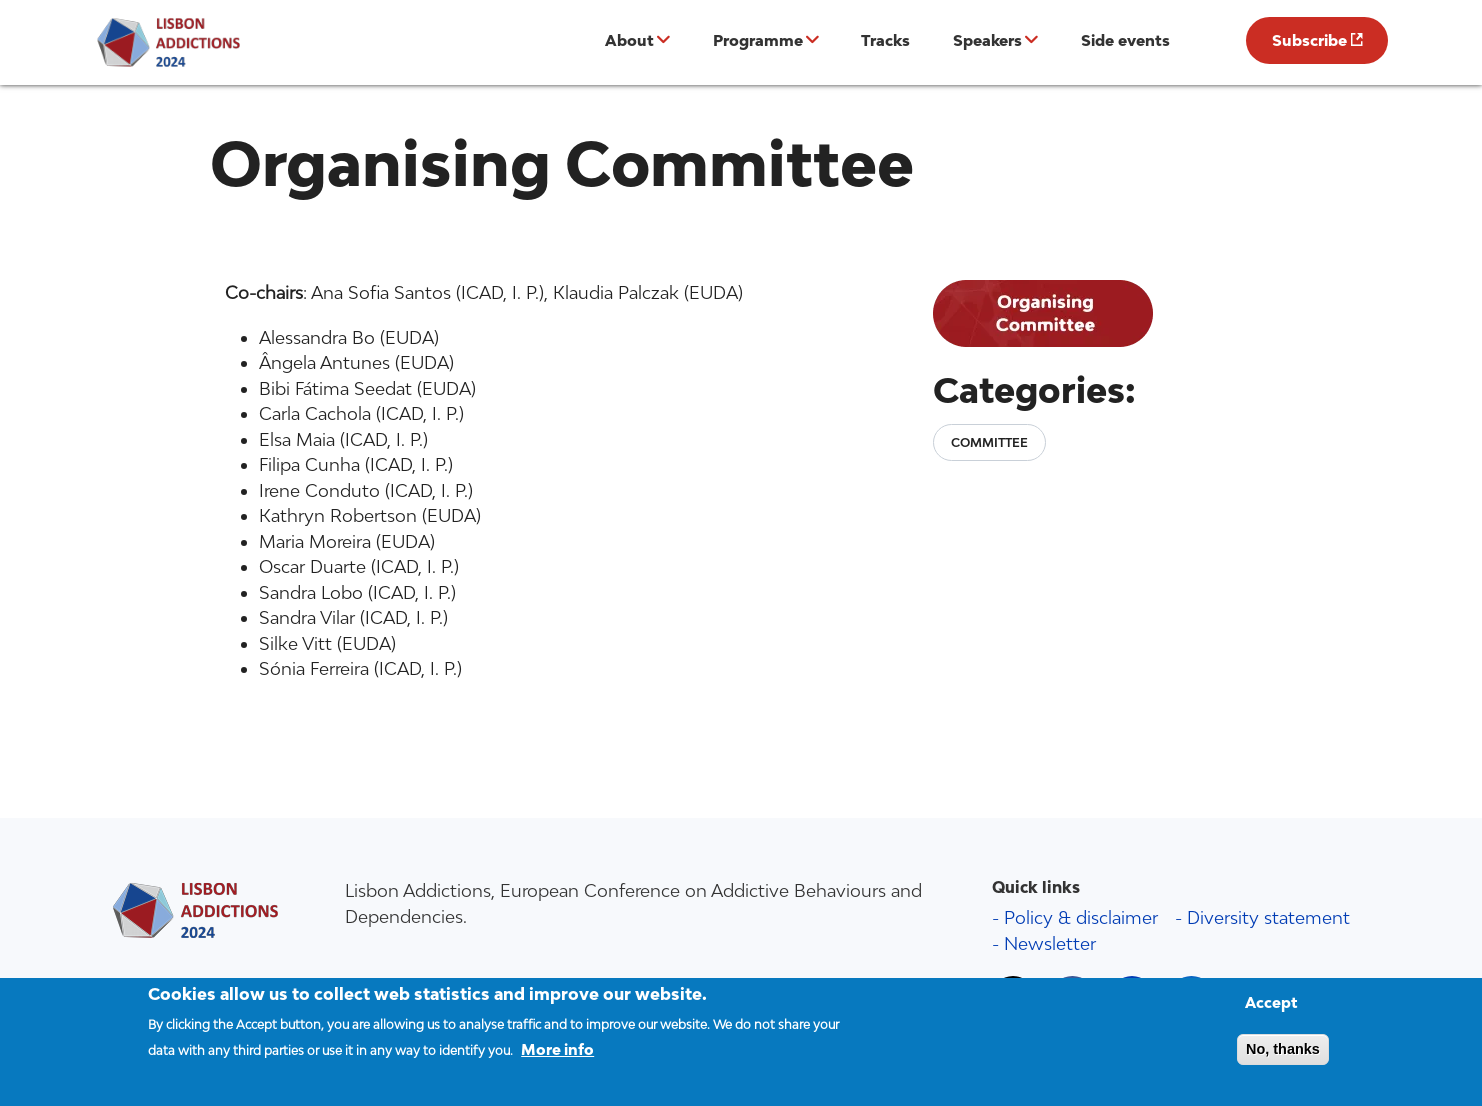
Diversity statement (1268, 917)
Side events (1125, 40)
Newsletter (1050, 943)
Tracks (885, 40)
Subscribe (1309, 40)
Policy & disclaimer (1081, 917)
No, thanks (1283, 1059)
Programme (758, 40)
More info (557, 1059)
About (629, 40)
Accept (1271, 1013)
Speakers (987, 40)
